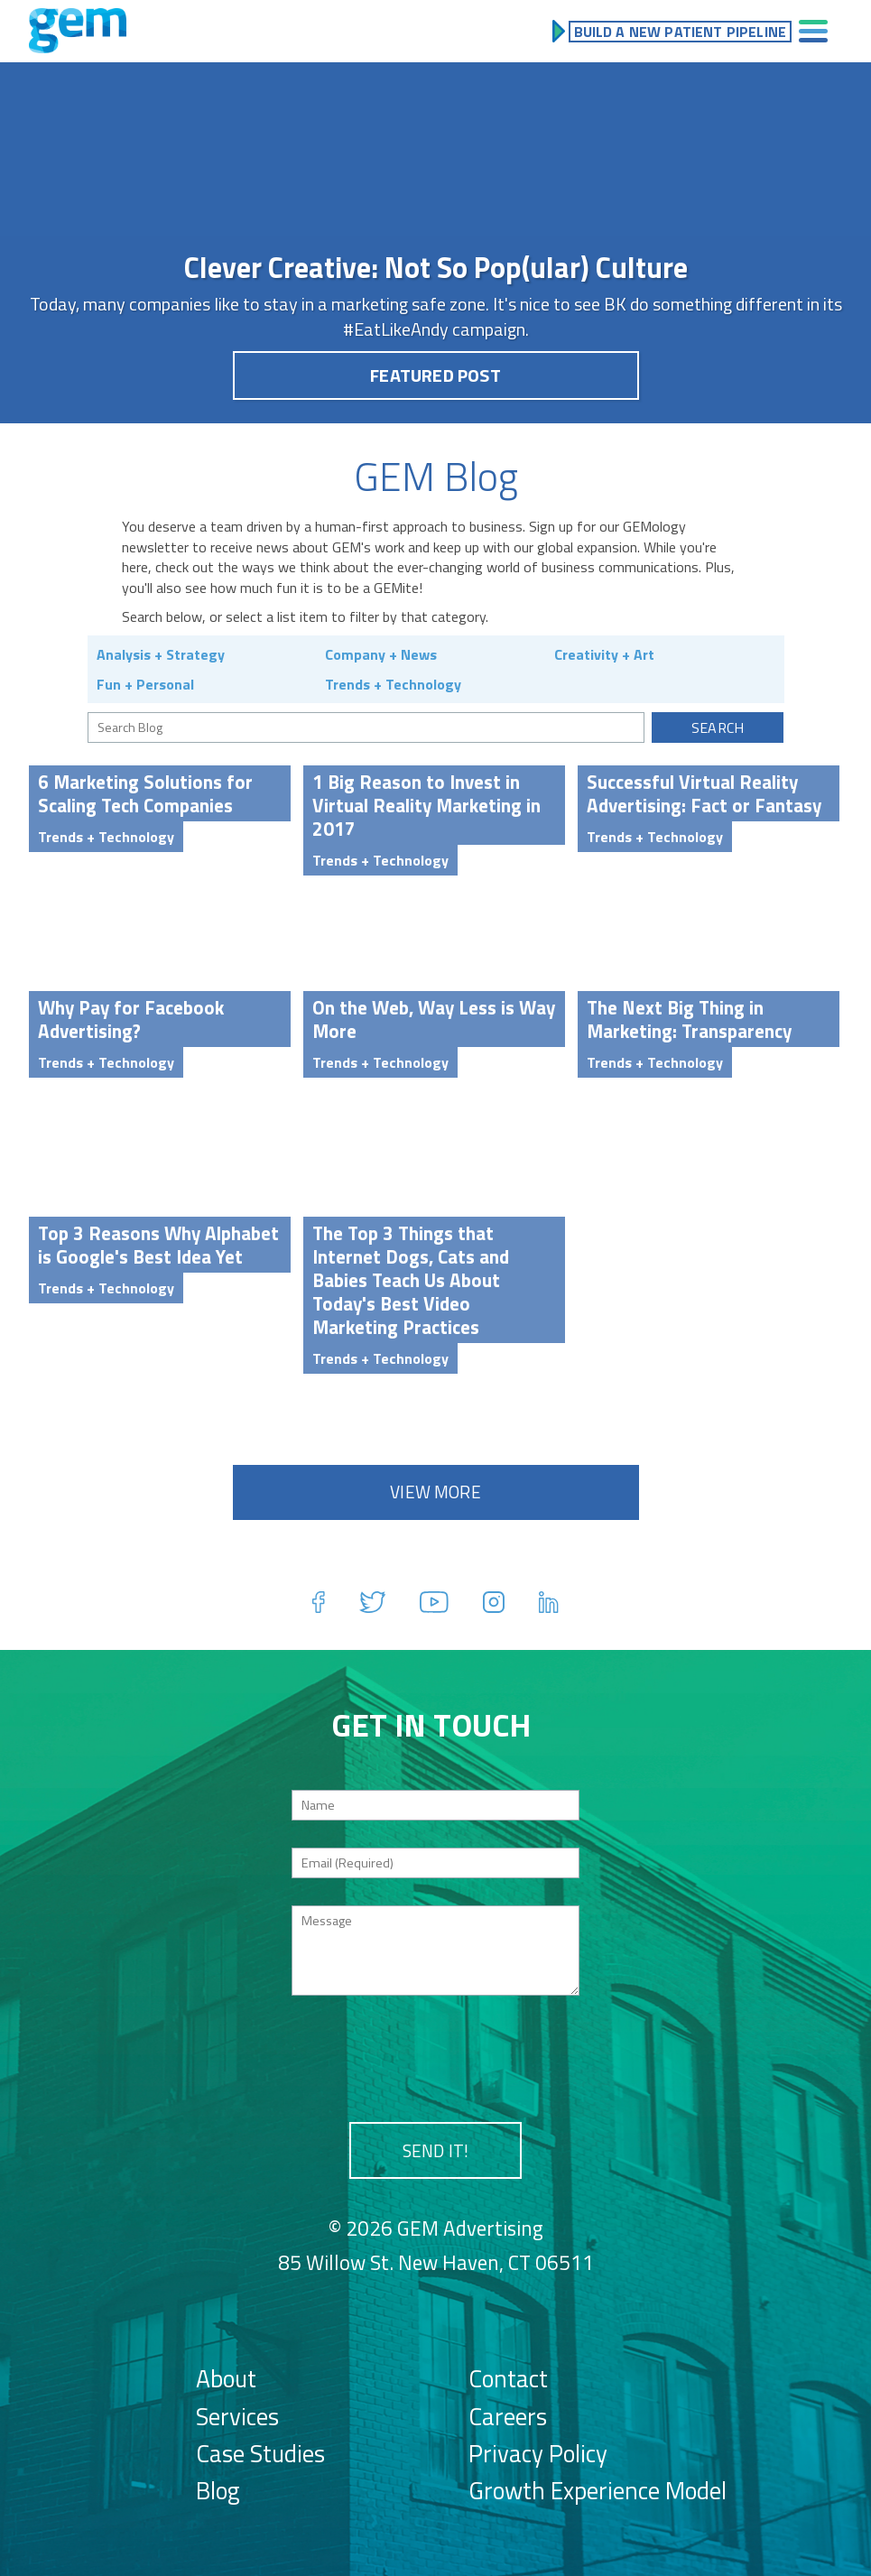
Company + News (381, 654)
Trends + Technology (393, 684)
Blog (218, 2490)
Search (717, 727)
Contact (508, 2378)
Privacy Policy (537, 2453)
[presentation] (436, 2058)
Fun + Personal (145, 684)
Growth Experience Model (597, 2490)
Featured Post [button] (435, 375)
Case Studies (260, 2453)
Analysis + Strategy (161, 654)
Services (237, 2416)
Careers (507, 2416)
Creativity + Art (604, 654)
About (226, 2378)
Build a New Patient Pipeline (680, 31)
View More (435, 1491)
